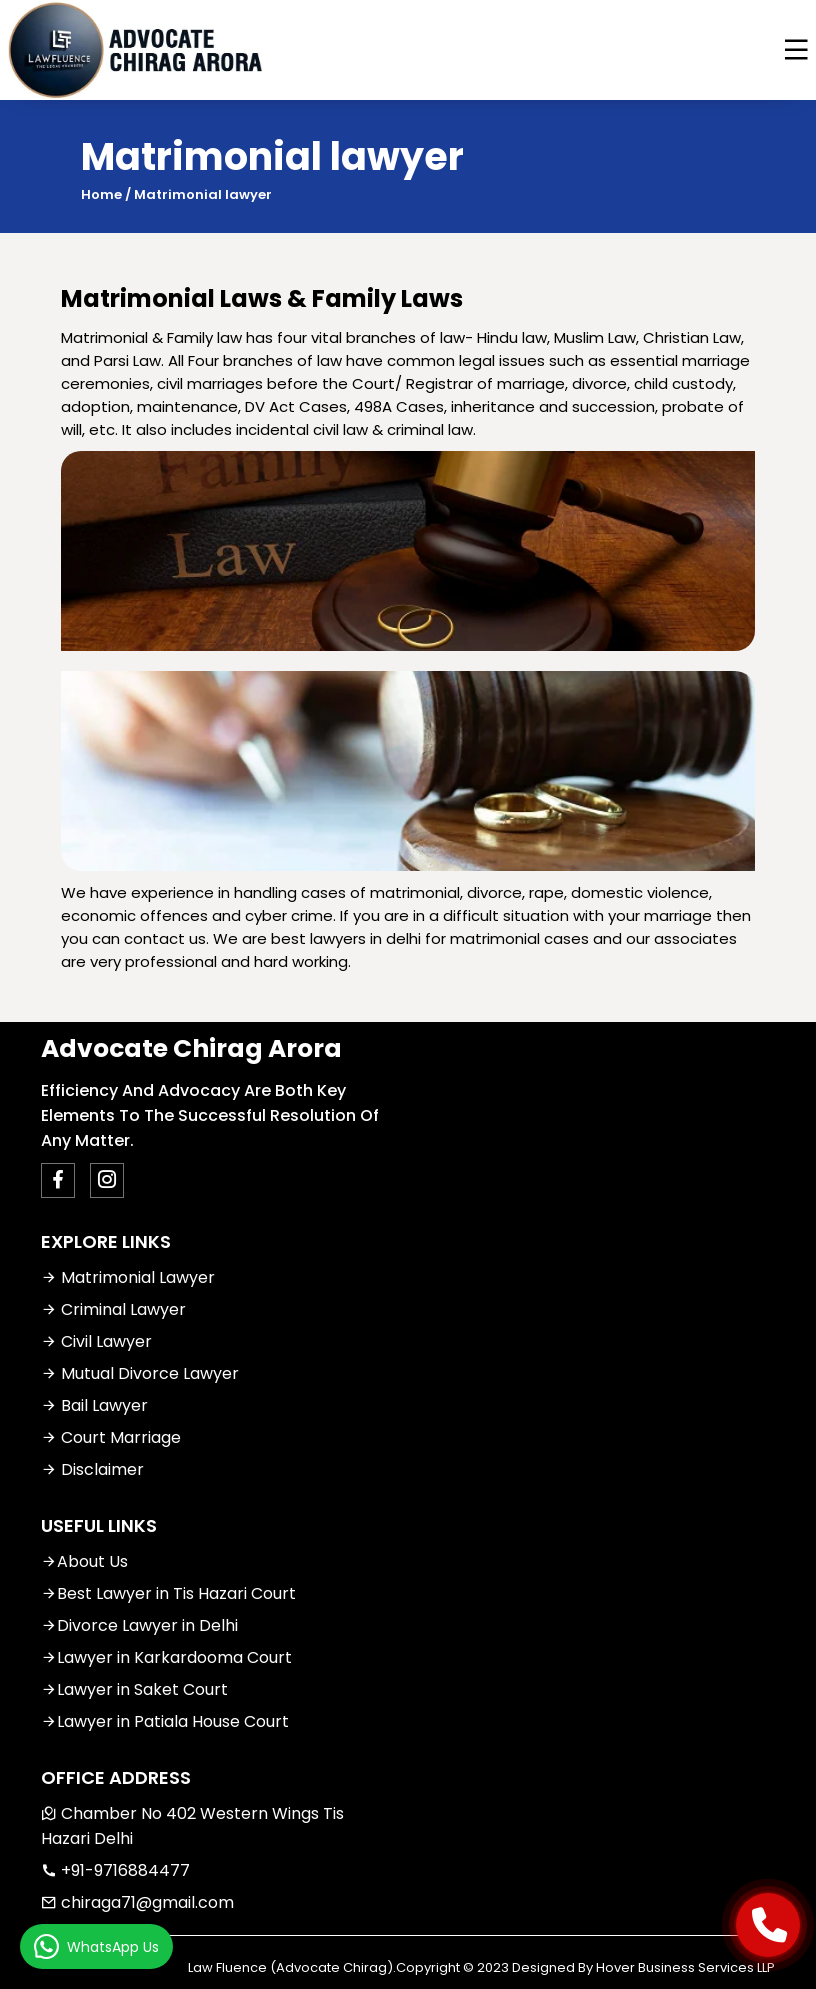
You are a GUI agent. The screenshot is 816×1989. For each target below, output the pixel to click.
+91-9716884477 (115, 1870)
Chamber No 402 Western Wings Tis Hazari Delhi (192, 1826)
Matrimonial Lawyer (128, 1277)
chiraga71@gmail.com (137, 1902)
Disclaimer (92, 1469)
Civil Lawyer (96, 1341)
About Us (84, 1561)
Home (101, 194)
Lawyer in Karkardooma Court (166, 1657)
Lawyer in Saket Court (134, 1689)
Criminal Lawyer (113, 1309)
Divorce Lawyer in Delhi (139, 1625)
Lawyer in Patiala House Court (165, 1721)
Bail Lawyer (94, 1405)
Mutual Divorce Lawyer (140, 1373)
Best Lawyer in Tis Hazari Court (168, 1593)
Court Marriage (111, 1437)
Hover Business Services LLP (685, 1967)
